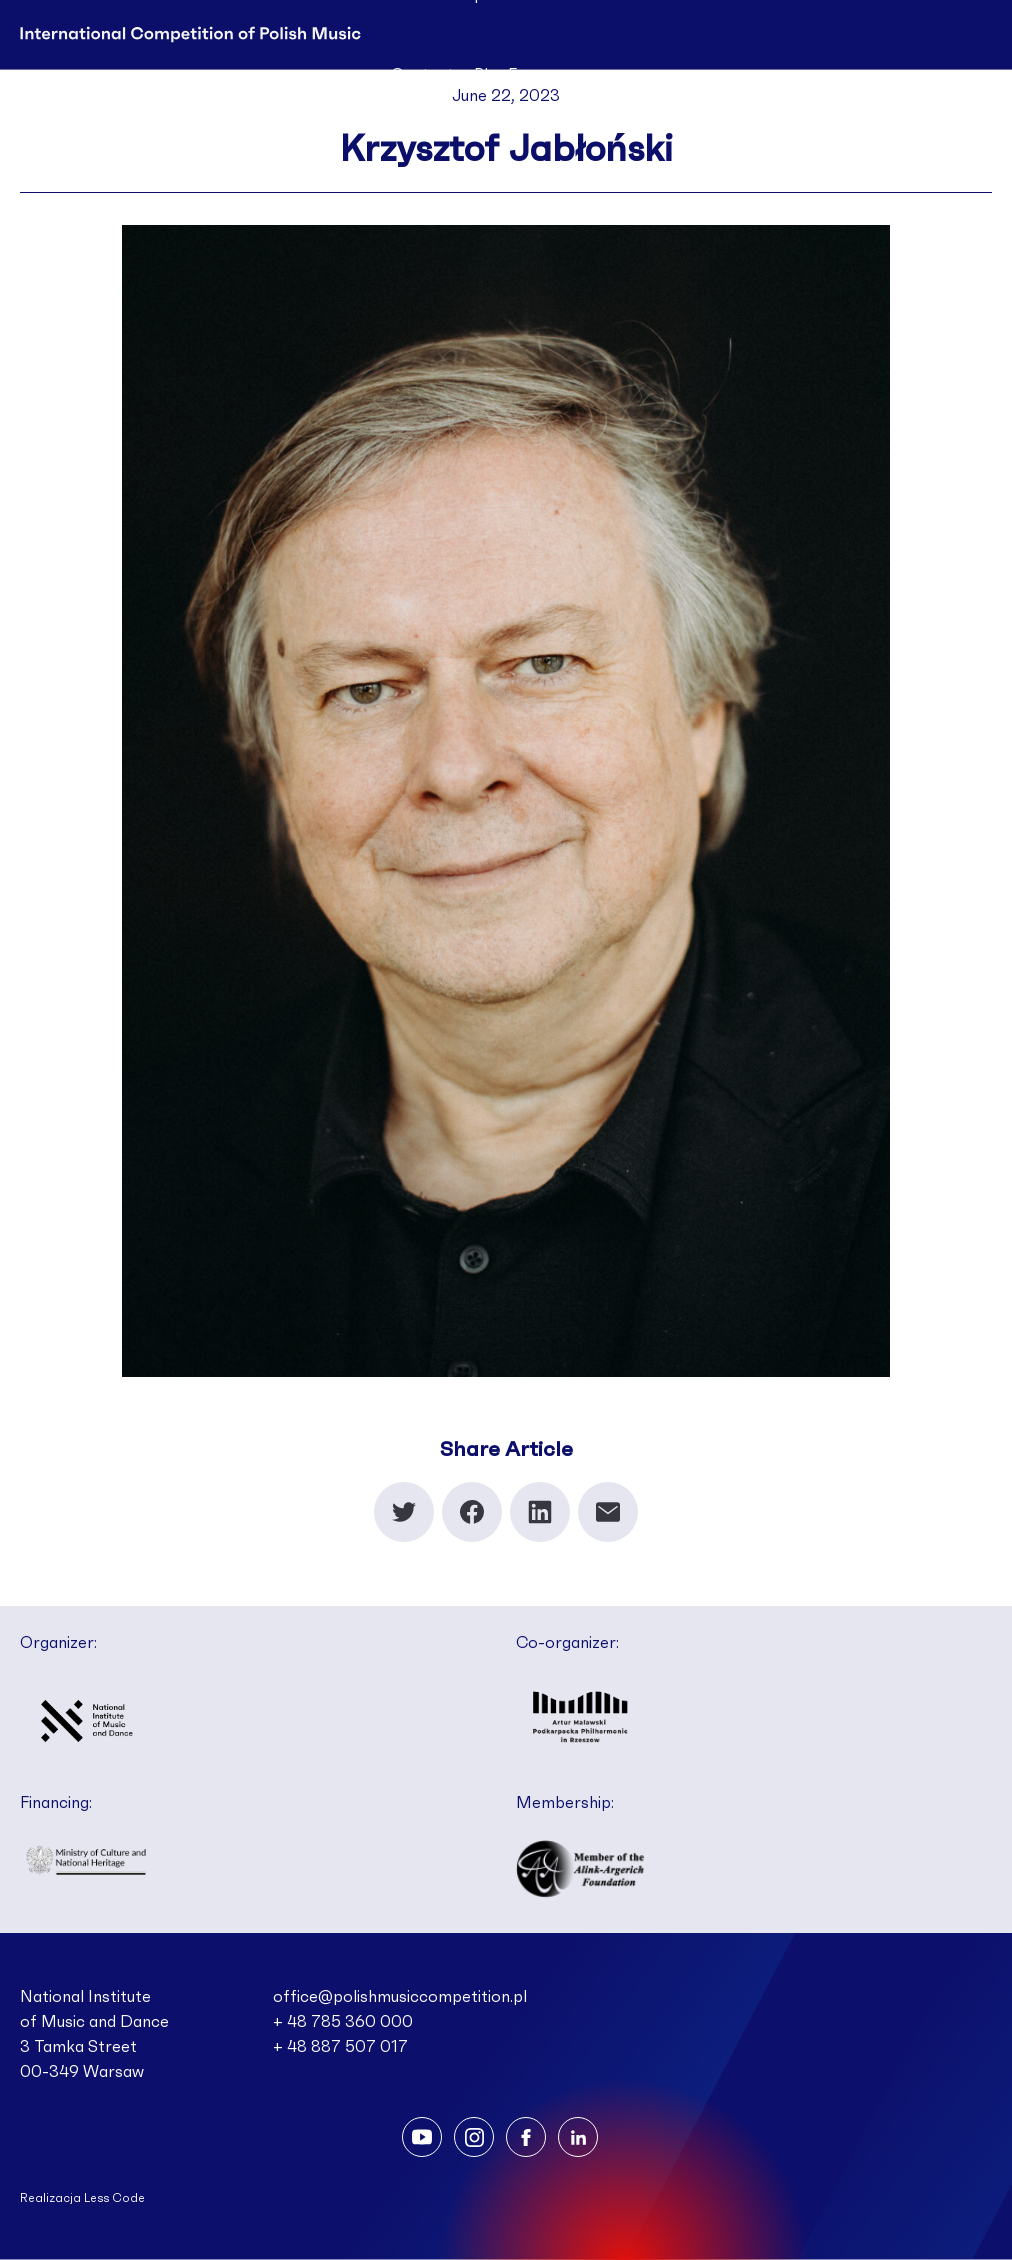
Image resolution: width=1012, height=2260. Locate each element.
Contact (422, 75)
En (517, 75)
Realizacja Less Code (82, 2198)
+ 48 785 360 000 (343, 2022)
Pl (481, 75)
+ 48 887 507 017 (340, 2047)
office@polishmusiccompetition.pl (400, 1997)
